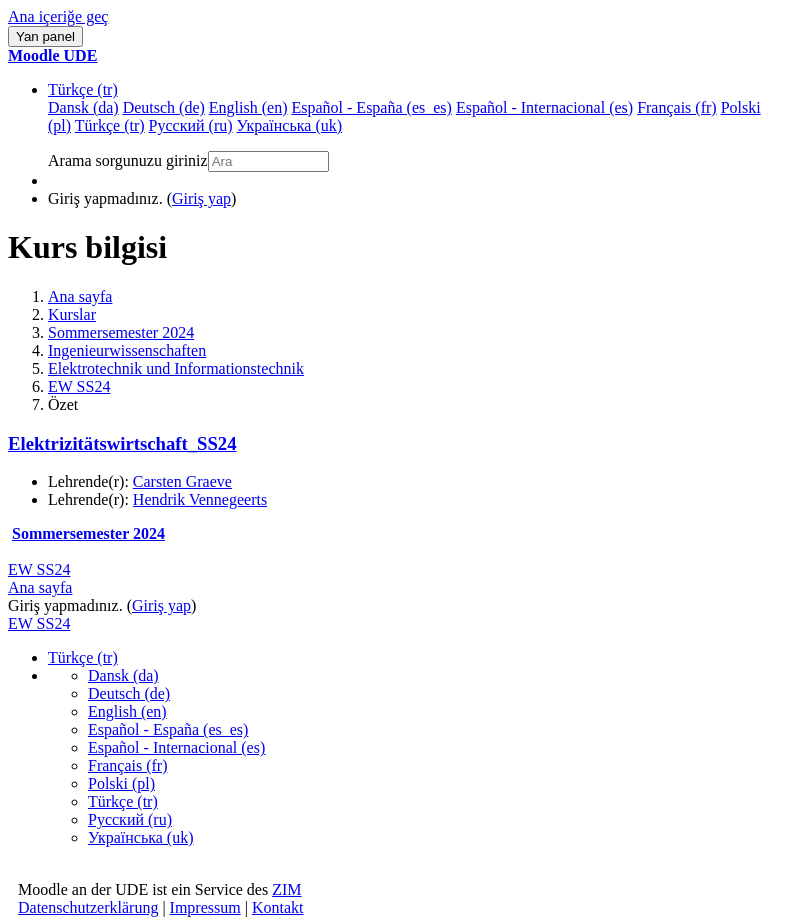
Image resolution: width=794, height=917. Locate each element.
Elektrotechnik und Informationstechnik (176, 368)
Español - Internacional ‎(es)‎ (176, 747)
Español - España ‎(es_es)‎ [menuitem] (371, 107)
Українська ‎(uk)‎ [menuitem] (290, 125)
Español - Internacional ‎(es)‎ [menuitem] (544, 107)
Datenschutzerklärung (88, 907)
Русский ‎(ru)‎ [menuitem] (191, 125)
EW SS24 (79, 386)
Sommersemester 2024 (121, 332)
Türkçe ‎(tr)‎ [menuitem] (110, 125)
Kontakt (278, 907)
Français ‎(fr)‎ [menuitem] (677, 107)
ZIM (286, 889)
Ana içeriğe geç (58, 16)
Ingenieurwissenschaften (127, 350)
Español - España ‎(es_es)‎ (168, 729)
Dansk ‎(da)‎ (123, 675)
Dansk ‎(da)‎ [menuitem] (83, 107)
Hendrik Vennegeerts (200, 499)
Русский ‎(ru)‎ (130, 819)
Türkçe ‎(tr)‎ (83, 89)
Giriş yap (201, 198)
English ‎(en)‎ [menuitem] (248, 107)
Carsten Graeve (182, 481)
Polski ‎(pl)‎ (121, 783)
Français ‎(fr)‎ (128, 765)
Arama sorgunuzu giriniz (128, 160)
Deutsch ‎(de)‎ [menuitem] (164, 107)
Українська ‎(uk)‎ (141, 837)
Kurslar (72, 314)
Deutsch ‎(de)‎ (129, 693)
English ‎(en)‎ (127, 711)
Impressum (205, 907)
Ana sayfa (80, 296)
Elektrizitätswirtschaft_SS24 (122, 443)
